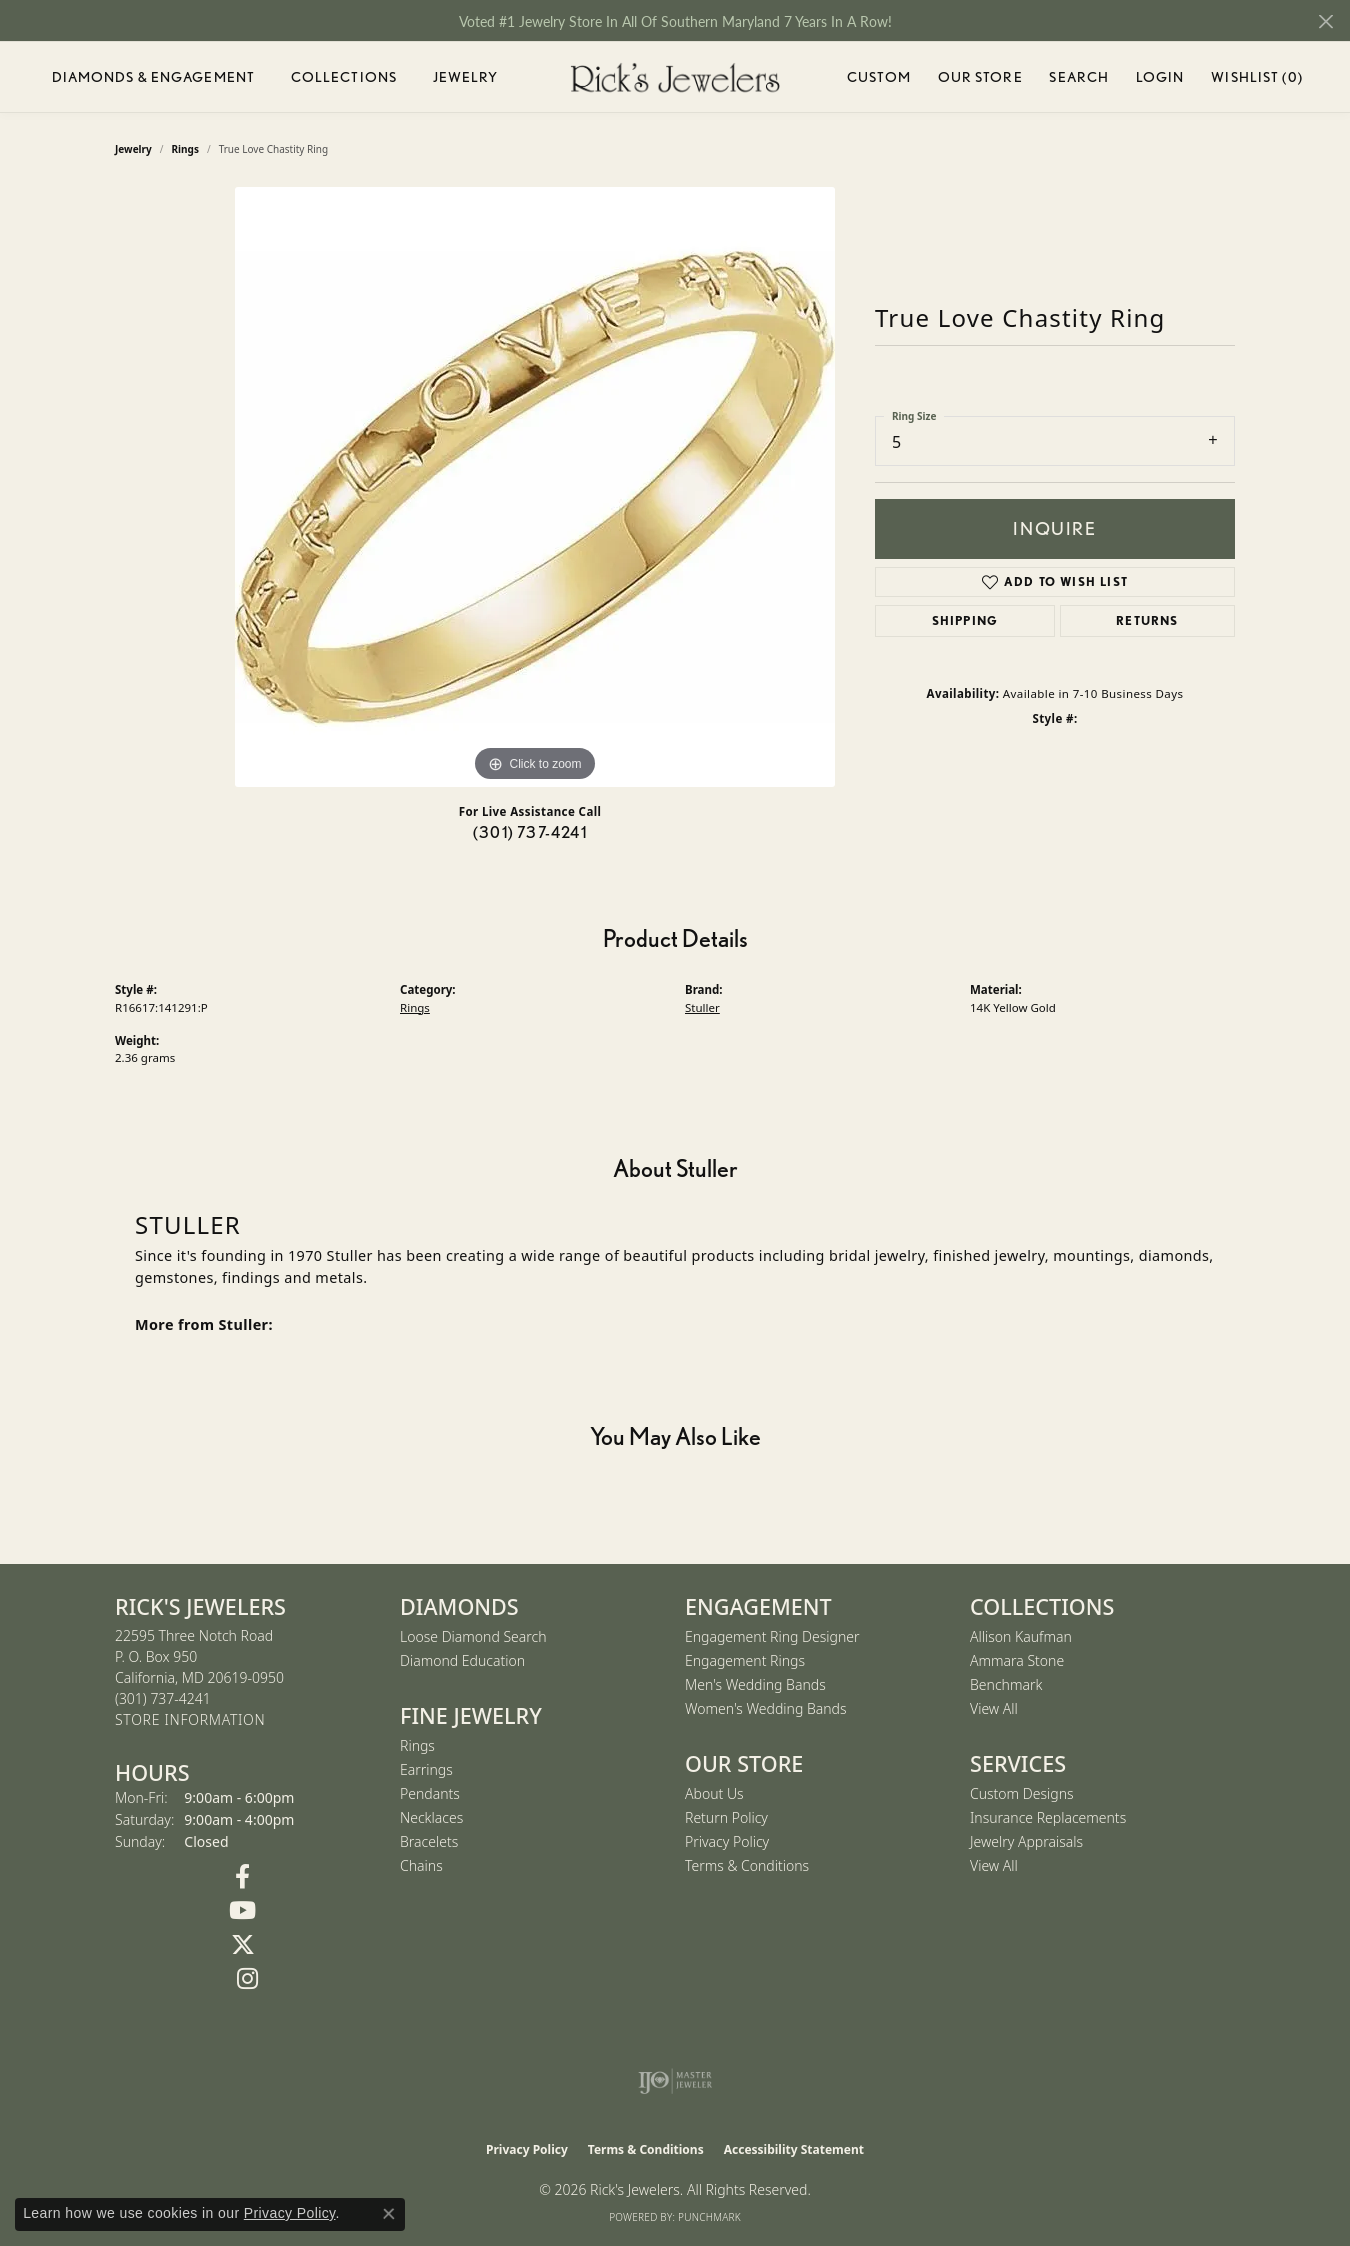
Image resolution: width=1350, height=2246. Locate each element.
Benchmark (1006, 1684)
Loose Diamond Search (473, 1636)
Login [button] (1160, 80)
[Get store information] (190, 1720)
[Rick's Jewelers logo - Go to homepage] (675, 77)
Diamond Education (462, 1660)
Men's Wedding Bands (755, 1684)
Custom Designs (1022, 1793)
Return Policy (726, 1817)
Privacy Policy (727, 1841)
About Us (714, 1793)
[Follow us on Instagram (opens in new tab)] (247, 1979)
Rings (415, 1007)
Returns (1147, 620)
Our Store (980, 77)
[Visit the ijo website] (675, 2081)
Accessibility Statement (794, 2149)
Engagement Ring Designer (772, 1636)
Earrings (426, 1769)
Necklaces (431, 1817)
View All (994, 1708)
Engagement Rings (745, 1660)
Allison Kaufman (1021, 1636)
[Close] (1325, 21)
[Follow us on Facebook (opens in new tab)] (242, 1877)
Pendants (430, 1793)
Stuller (702, 1007)
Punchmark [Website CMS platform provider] (709, 2217)
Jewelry (466, 77)
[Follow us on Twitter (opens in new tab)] (242, 1945)
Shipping (965, 620)
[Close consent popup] (389, 2214)
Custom (879, 77)
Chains (421, 1865)
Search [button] (1079, 77)
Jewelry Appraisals (1026, 1841)
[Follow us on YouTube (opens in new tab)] (242, 1911)
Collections (344, 77)
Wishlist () (1256, 80)
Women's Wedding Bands (766, 1708)
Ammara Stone (1017, 1660)
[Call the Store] (163, 1698)
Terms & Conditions (747, 1865)
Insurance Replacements (1048, 1817)
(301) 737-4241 (530, 832)
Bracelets (429, 1841)
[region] (535, 487)
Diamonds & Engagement (154, 77)
